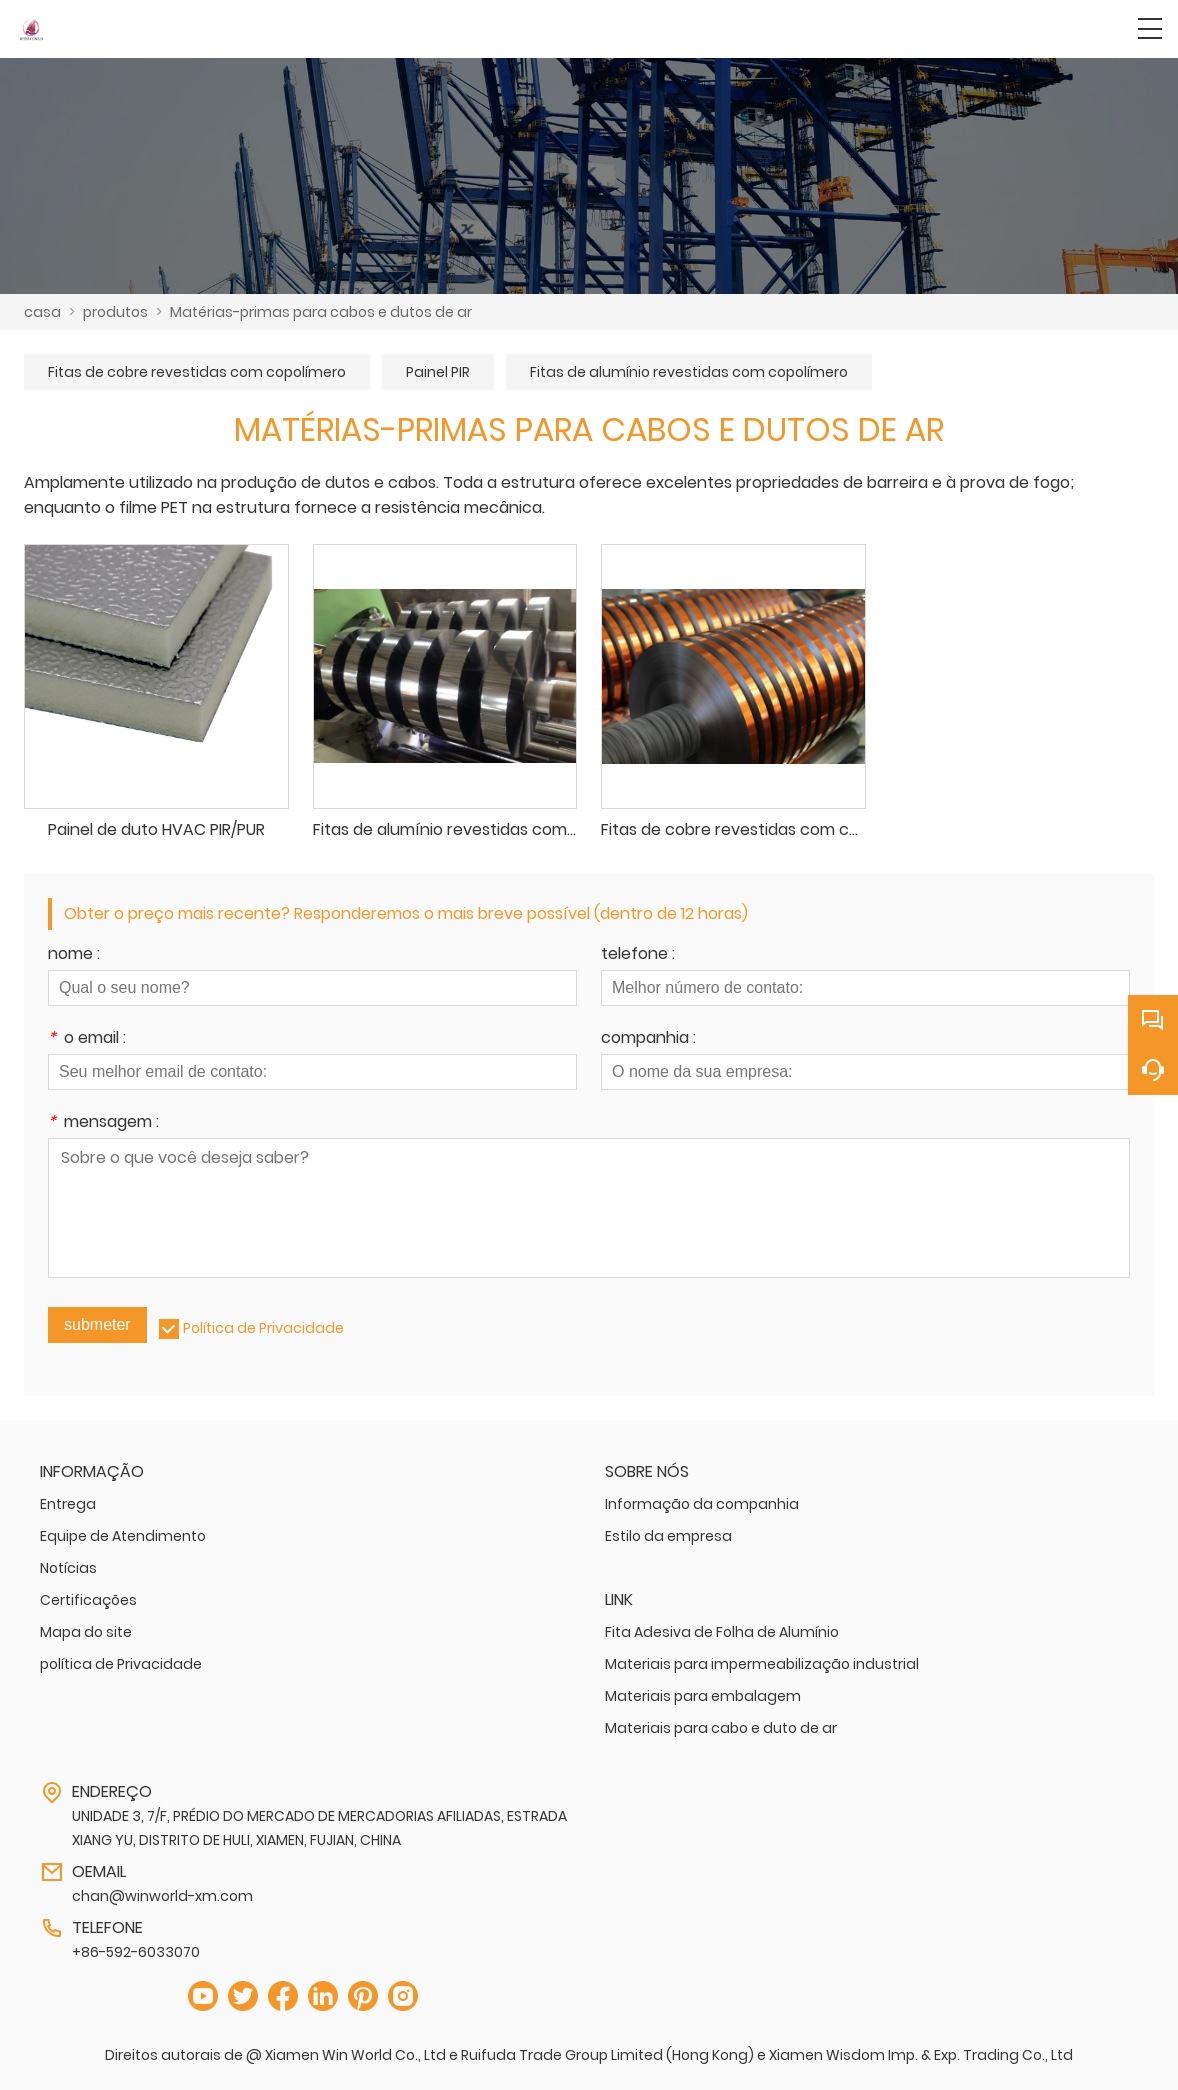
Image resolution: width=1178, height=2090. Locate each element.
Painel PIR (438, 372)
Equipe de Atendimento (123, 1536)
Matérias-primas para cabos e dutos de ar (321, 312)
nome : (74, 955)
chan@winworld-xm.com (162, 1896)
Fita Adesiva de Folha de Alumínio (722, 1632)
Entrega (68, 1504)
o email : (87, 1039)
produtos (115, 312)
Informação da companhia (702, 1504)
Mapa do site (86, 1632)
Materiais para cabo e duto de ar (721, 1728)
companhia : (648, 1039)
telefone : (638, 955)
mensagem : (103, 1123)
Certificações (88, 1600)
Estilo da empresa (668, 1536)
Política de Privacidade (263, 1328)
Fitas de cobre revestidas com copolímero (197, 372)
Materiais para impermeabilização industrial (762, 1664)
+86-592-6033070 (136, 1952)
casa (42, 312)
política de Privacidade (121, 1664)
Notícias (68, 1568)
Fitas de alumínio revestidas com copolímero (689, 372)
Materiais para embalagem (703, 1696)
